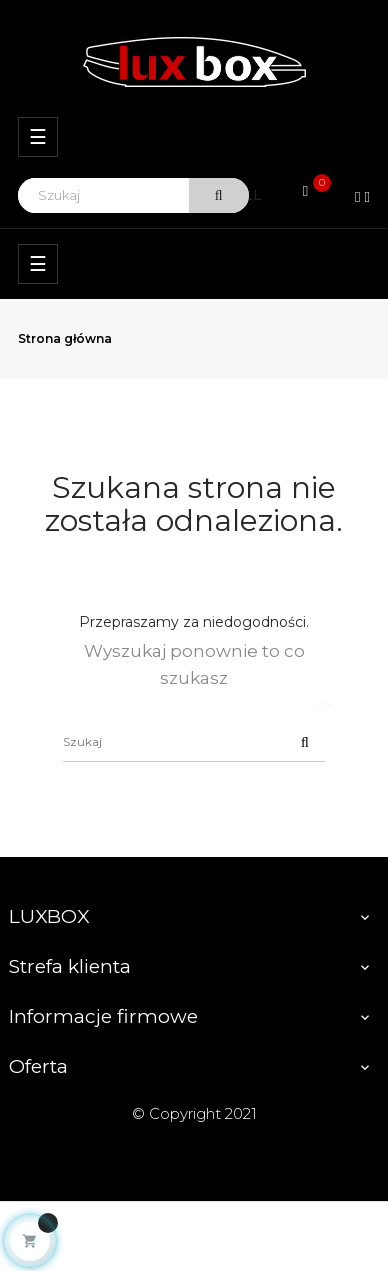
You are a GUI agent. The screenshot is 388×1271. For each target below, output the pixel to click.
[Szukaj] (194, 742)
